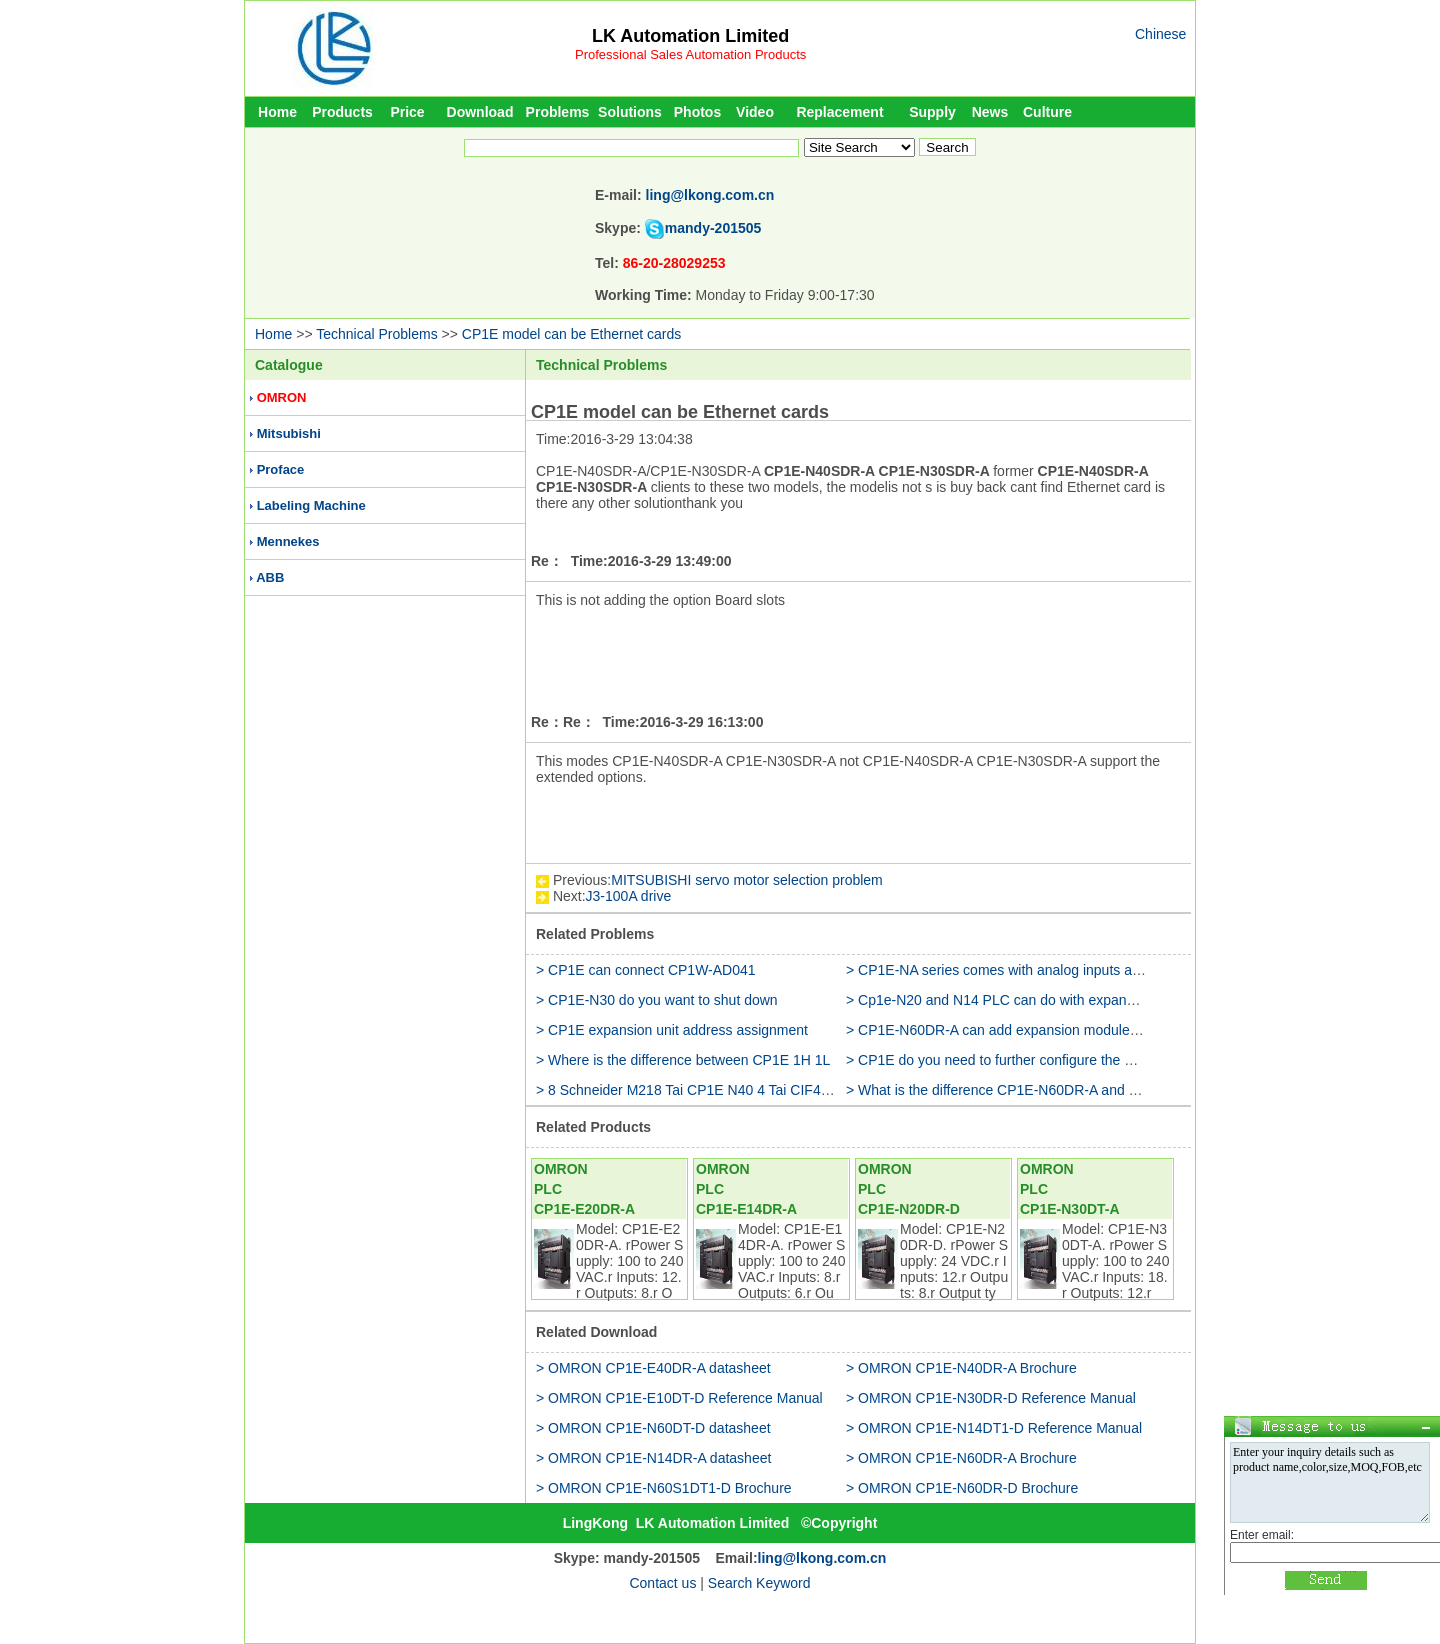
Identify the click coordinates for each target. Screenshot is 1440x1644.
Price (407, 112)
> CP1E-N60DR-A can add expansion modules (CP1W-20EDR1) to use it (1073, 1030)
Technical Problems (376, 334)
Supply (932, 112)
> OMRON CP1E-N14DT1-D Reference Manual (994, 1428)
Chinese (1160, 34)
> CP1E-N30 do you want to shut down (657, 1000)
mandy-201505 (713, 228)
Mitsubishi (289, 433)
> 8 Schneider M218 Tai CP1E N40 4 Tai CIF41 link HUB (711, 1090)
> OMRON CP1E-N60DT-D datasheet (653, 1428)
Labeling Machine (311, 505)
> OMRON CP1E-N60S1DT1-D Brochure (664, 1488)
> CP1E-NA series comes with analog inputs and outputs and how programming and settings (1133, 970)
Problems (558, 112)
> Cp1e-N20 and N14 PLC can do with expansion (999, 1000)
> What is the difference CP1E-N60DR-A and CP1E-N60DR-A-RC (1050, 1090)
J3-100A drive (629, 896)
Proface (281, 469)
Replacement (839, 112)
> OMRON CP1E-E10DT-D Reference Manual (679, 1398)
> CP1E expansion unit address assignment (672, 1030)
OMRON (282, 397)
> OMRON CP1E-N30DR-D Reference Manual (991, 1398)
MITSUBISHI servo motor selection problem (747, 880)
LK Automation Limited (690, 36)
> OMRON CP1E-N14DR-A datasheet (653, 1458)
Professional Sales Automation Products (690, 54)
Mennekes (288, 541)
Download (480, 112)
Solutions (630, 112)
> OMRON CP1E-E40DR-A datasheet (653, 1368)
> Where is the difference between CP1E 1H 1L (683, 1060)
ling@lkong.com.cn (710, 195)
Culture (1047, 112)
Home (277, 112)
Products (342, 112)
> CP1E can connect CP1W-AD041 (646, 970)
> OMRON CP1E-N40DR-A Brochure (961, 1368)
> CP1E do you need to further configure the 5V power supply (1037, 1060)
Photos (697, 112)
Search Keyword (759, 1583)
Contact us (662, 1583)
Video (755, 112)
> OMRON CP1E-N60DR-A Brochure (961, 1458)
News (990, 112)
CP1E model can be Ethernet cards (571, 334)
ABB (270, 577)
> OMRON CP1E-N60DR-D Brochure (962, 1488)
